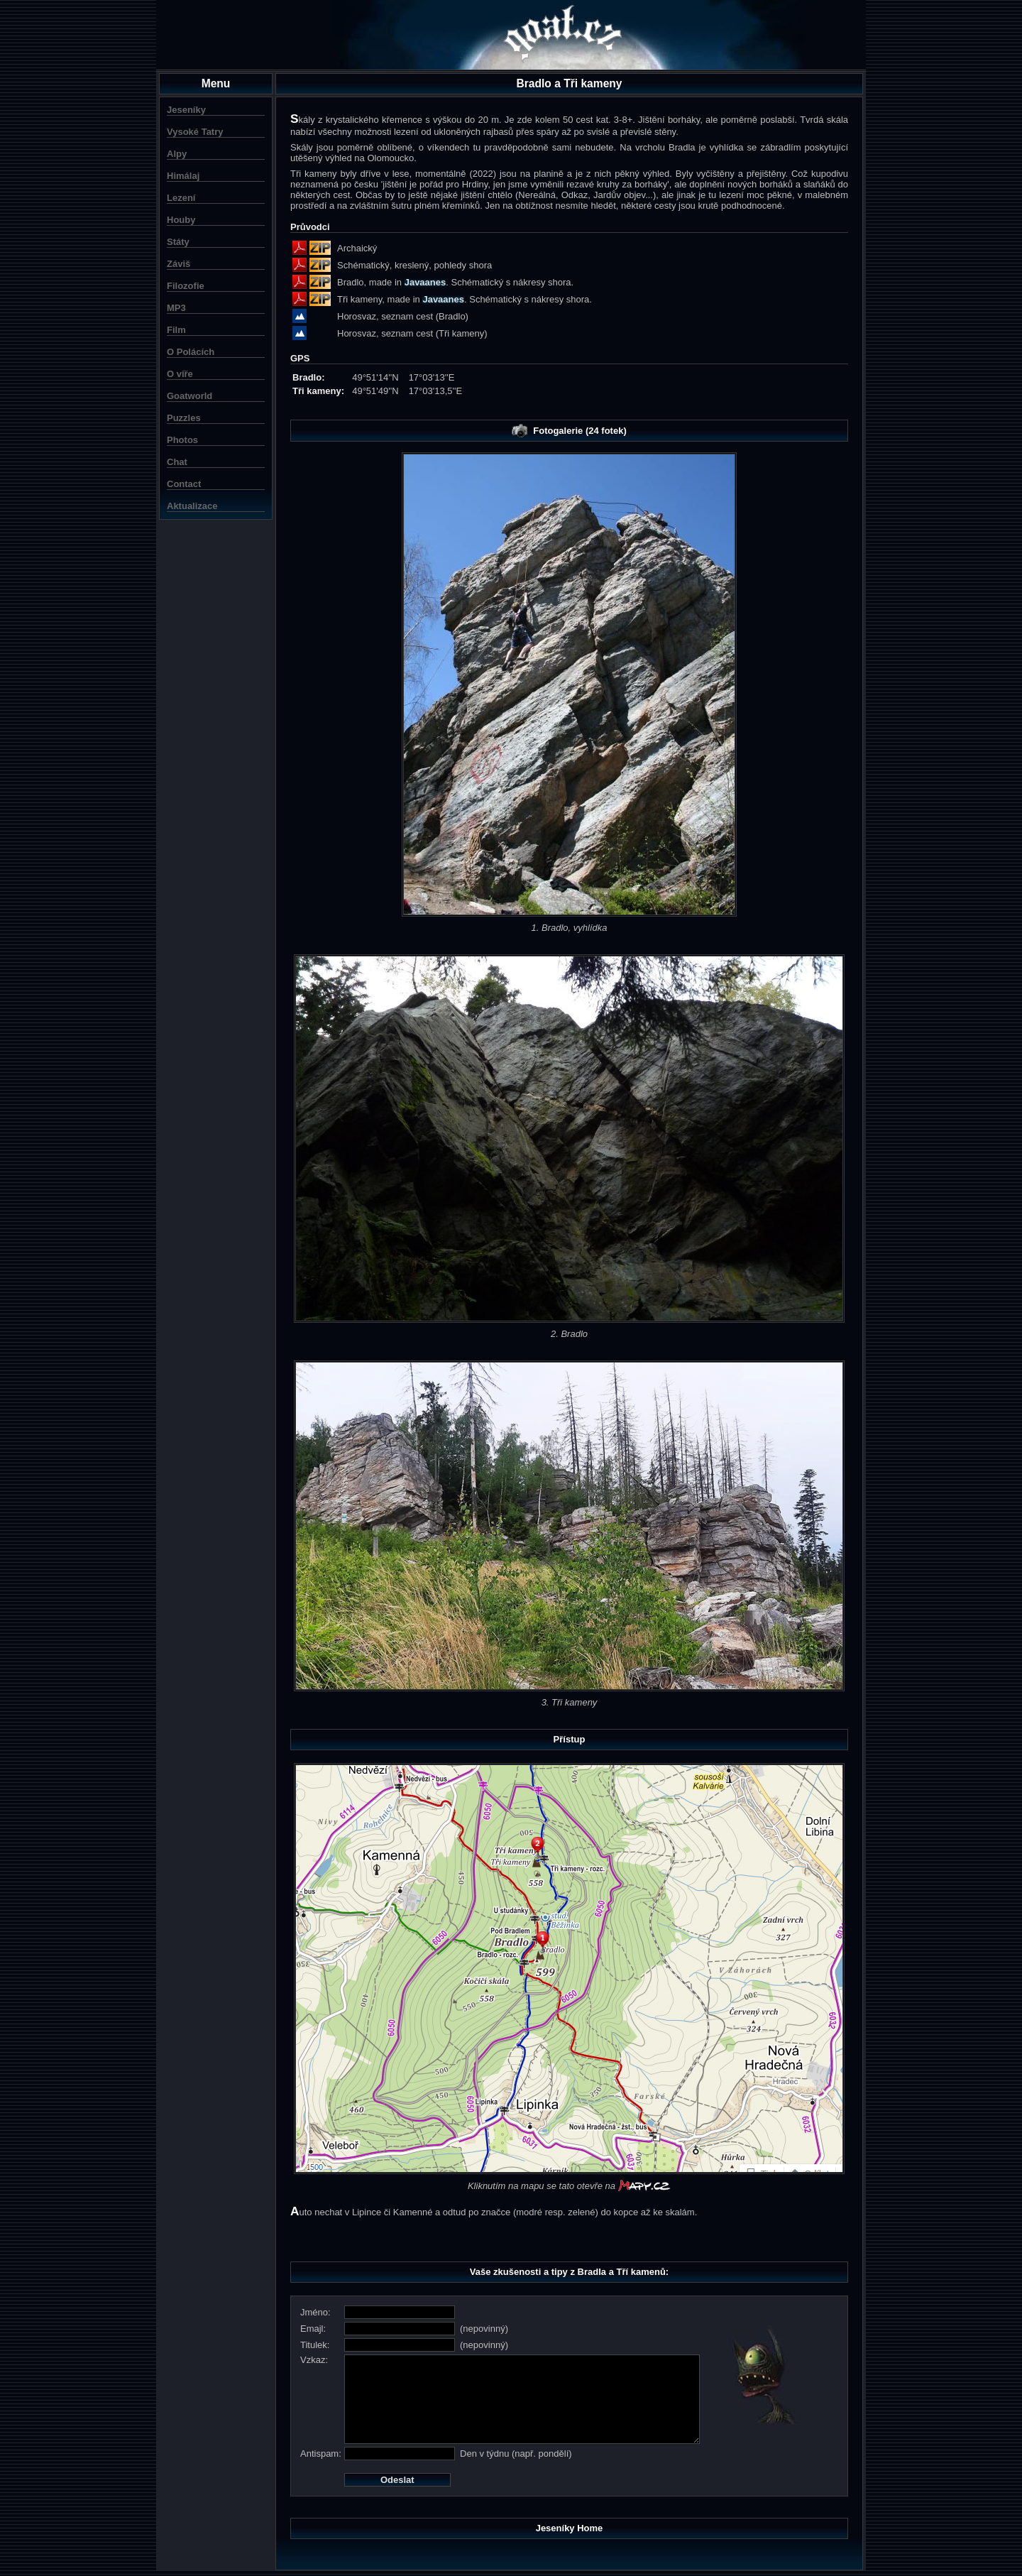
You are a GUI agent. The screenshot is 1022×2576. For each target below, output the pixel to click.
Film (176, 329)
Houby (181, 219)
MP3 (176, 307)
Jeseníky (186, 109)
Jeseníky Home (569, 2528)
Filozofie (185, 285)
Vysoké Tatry (195, 131)
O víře (180, 374)
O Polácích (190, 351)
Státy (178, 241)
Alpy (177, 153)
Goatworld (189, 396)
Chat (177, 462)
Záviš (178, 263)
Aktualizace (192, 506)
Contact (184, 484)
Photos (182, 440)
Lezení (181, 197)
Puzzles (184, 418)
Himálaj (183, 175)
